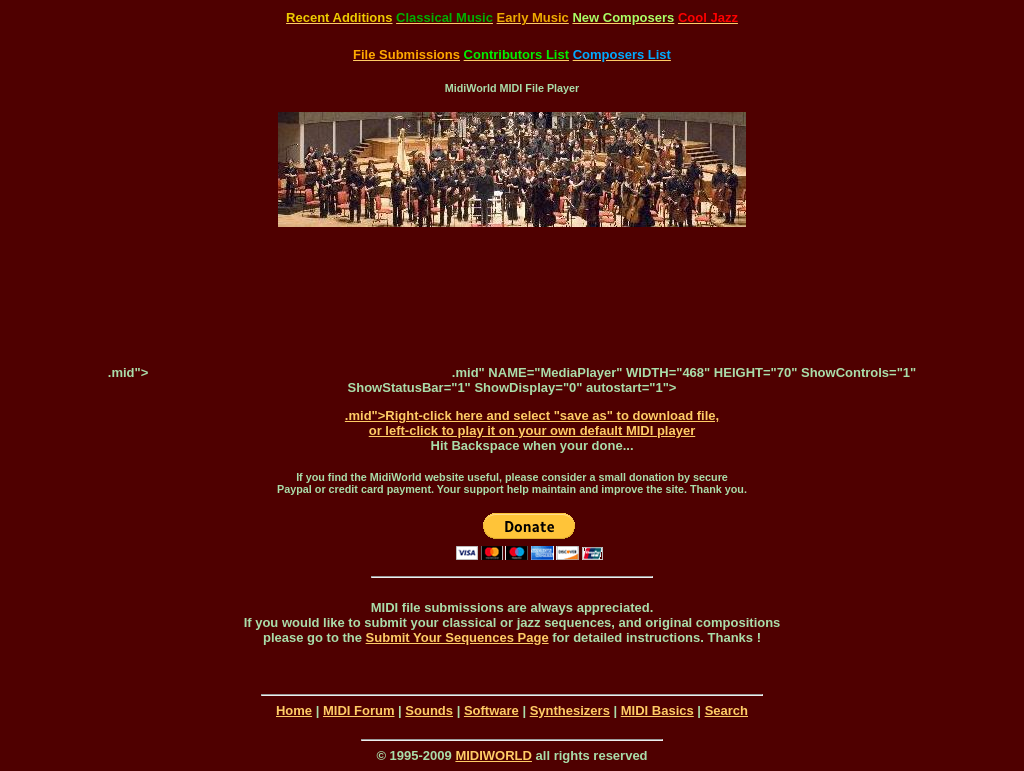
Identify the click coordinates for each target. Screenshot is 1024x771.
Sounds (429, 710)
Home (294, 710)
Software (491, 710)
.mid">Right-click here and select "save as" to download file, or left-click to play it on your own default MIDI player (532, 423)
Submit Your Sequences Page (457, 637)
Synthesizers (570, 710)
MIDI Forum (359, 710)
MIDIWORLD (493, 755)
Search (726, 710)
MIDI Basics (657, 710)
